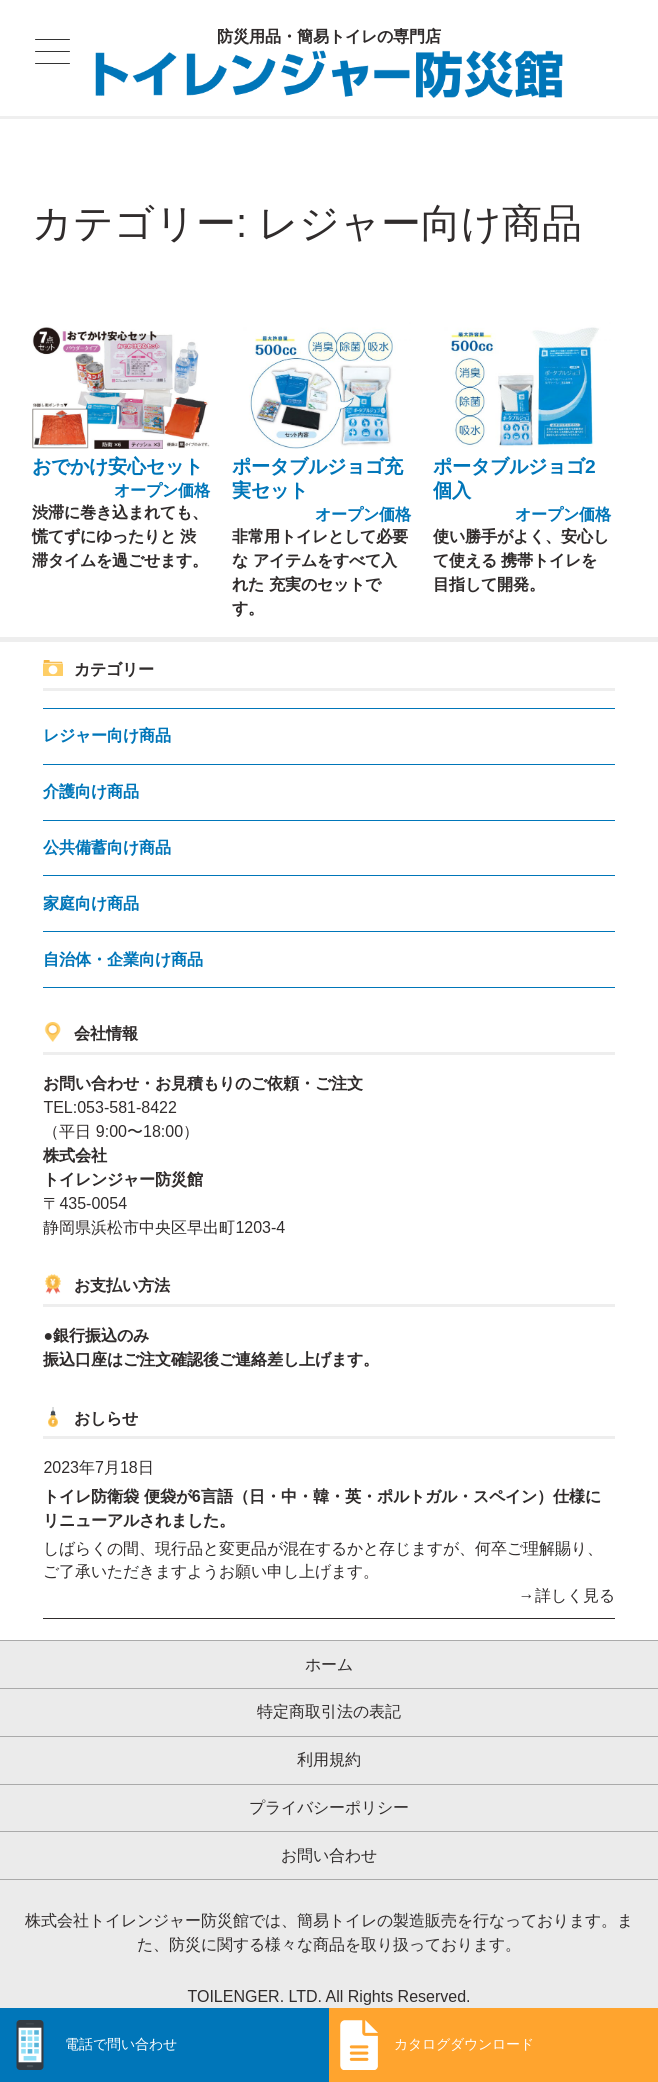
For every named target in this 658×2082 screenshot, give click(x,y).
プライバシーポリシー (329, 1793)
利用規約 (329, 1745)
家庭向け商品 (91, 889)
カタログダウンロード (464, 2044)
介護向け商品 (91, 777)
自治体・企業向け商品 (123, 944)
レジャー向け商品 (107, 721)
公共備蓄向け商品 (107, 833)
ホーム (329, 1649)
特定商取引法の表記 (329, 1697)
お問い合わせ (329, 1841)
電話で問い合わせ (121, 2044)
